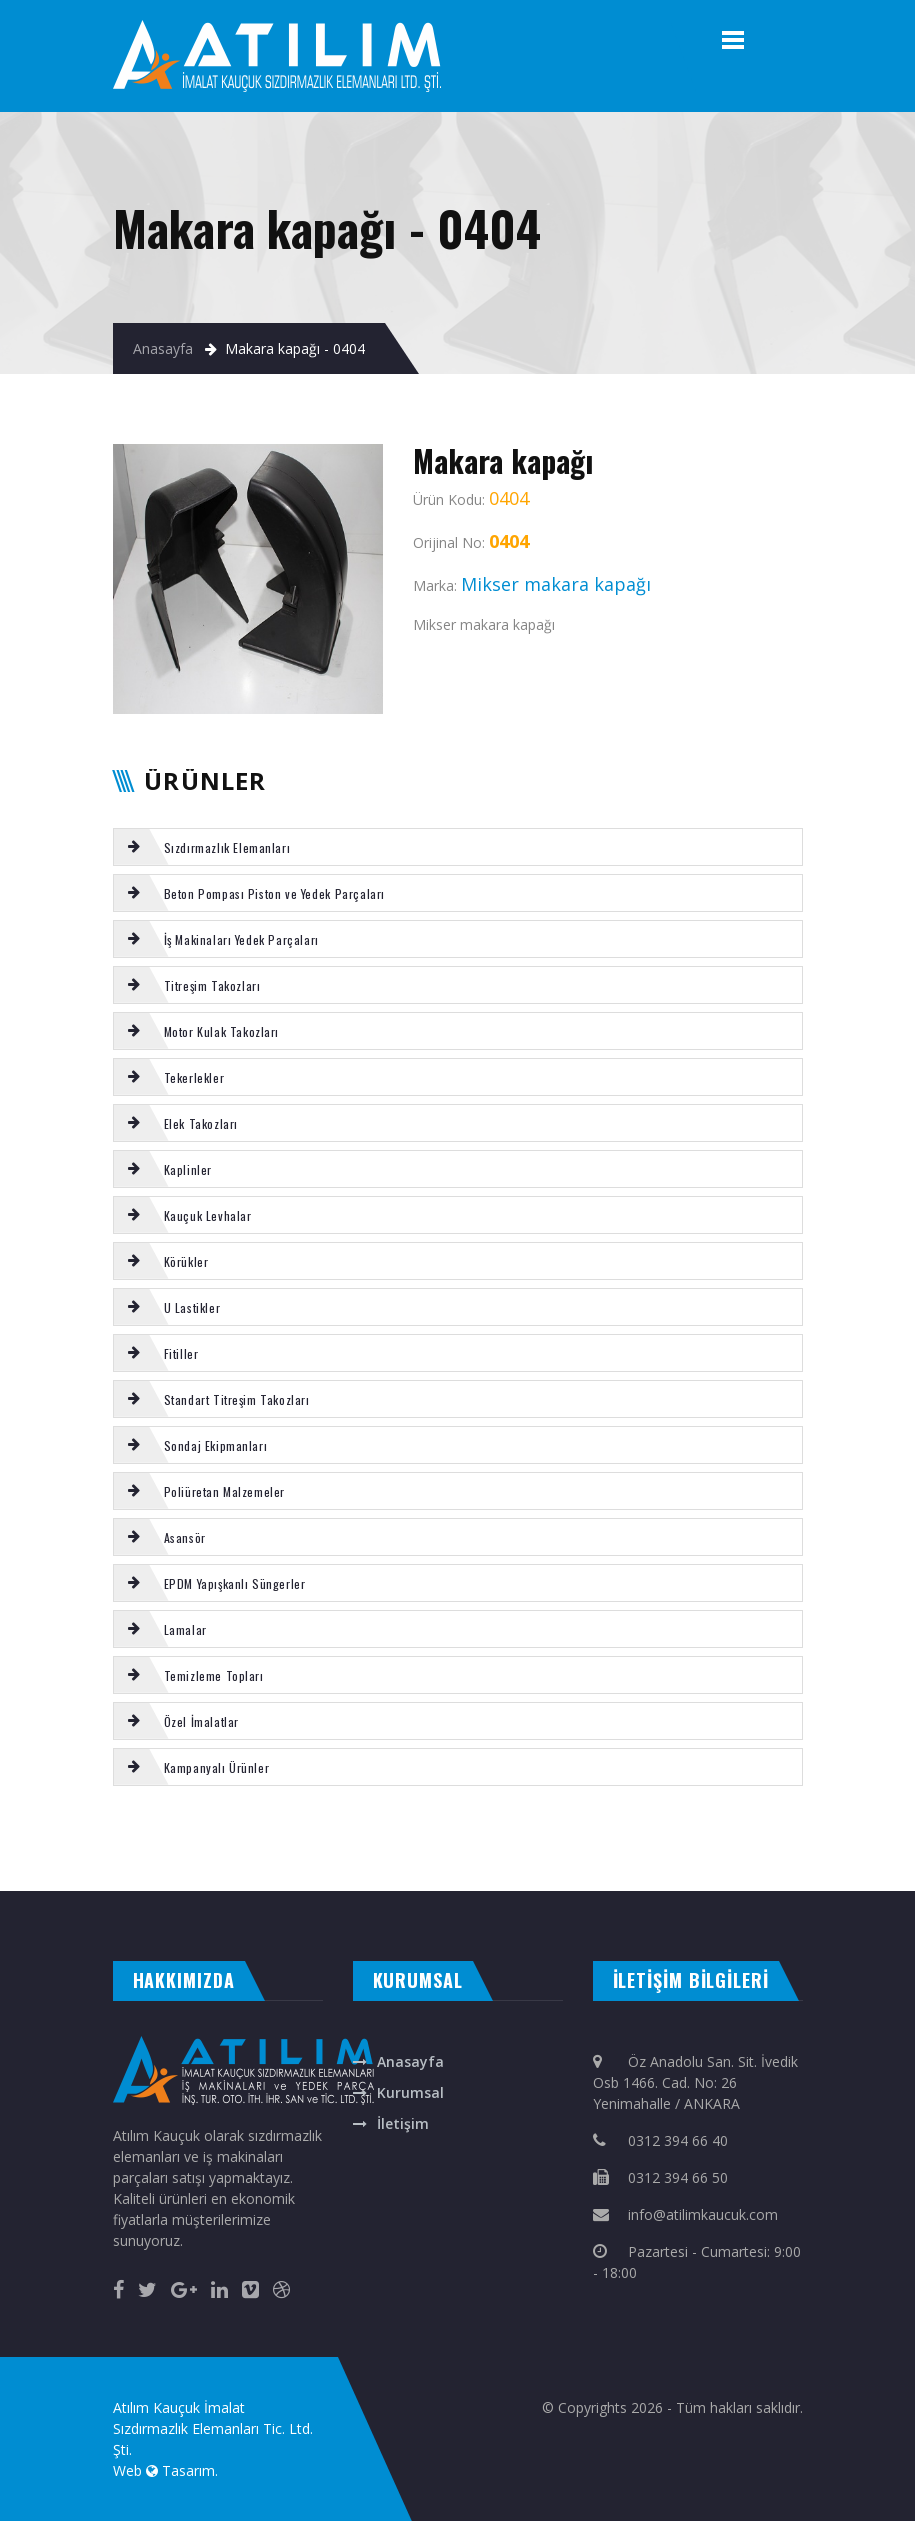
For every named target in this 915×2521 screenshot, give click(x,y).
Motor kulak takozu (757, 1840)
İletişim (403, 2123)
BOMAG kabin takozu (701, 1840)
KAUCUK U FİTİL (447, 1840)
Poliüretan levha (20, 1840)
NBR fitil (472, 1840)
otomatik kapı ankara (485, 1871)
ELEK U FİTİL (414, 1840)
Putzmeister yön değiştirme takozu (425, 1861)
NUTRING (482, 1861)
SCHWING (660, 1840)
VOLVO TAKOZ (502, 1840)
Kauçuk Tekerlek (126, 1861)
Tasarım (188, 2470)
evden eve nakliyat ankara (36, 1871)
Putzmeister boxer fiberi (552, 1840)
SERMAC (222, 1861)
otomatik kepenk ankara (103, 1871)
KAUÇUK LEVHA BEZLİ (516, 1861)
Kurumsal (410, 2092)
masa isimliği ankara (215, 1871)
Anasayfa (163, 348)
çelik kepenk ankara (162, 1871)
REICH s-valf (216, 1840)
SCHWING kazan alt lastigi (69, 1861)
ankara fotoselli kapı (367, 1871)
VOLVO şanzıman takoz (295, 1861)
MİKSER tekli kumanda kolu (330, 1840)
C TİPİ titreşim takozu (808, 1840)
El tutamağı (246, 1861)
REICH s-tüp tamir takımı (179, 1861)
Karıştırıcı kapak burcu (121, 1840)
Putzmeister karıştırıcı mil (264, 1840)
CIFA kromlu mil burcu (353, 1861)
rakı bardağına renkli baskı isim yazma (291, 1871)
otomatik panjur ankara (424, 1871)
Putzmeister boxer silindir (615, 1840)
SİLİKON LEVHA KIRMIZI (66, 1840)
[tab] (458, 847)
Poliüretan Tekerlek (175, 1840)
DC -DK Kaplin (382, 1840)
